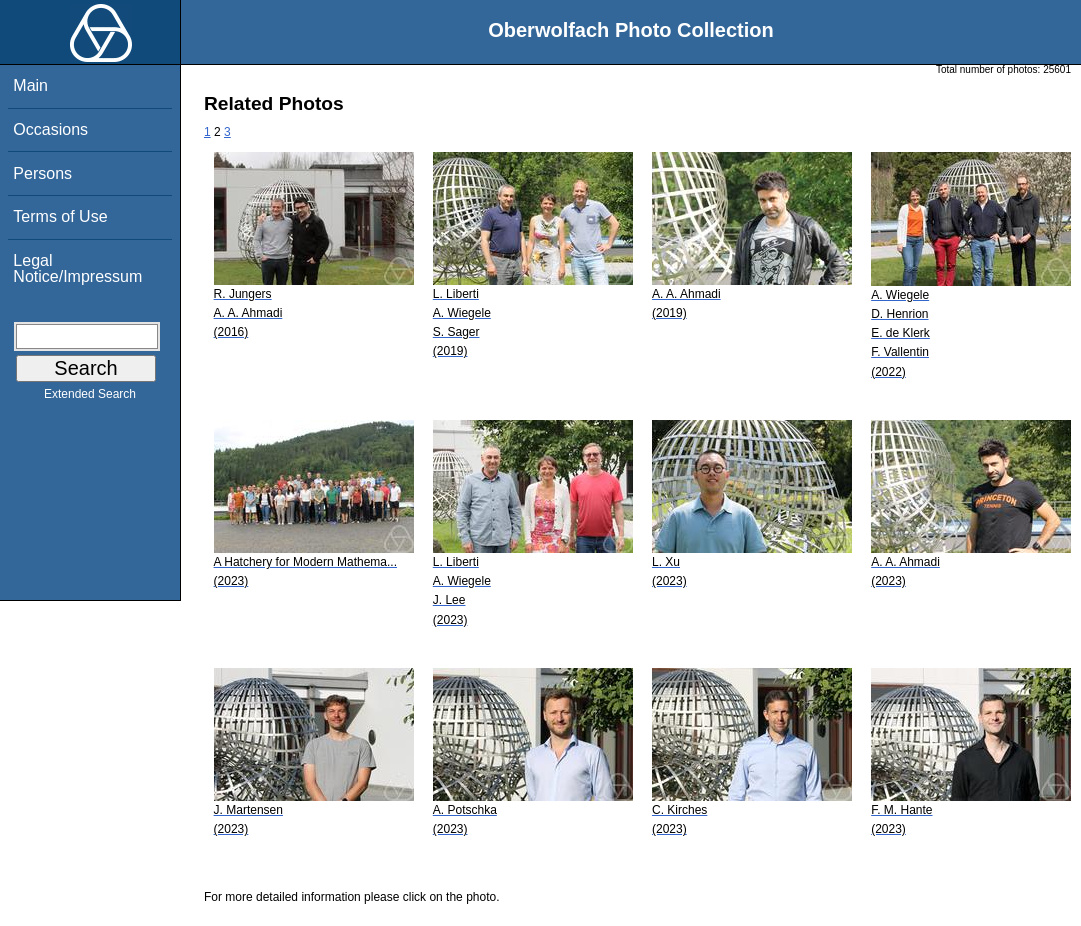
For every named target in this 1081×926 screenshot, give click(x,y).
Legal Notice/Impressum (77, 268)
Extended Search (90, 398)
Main (30, 85)
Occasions (50, 129)
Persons (42, 173)
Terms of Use (60, 216)
